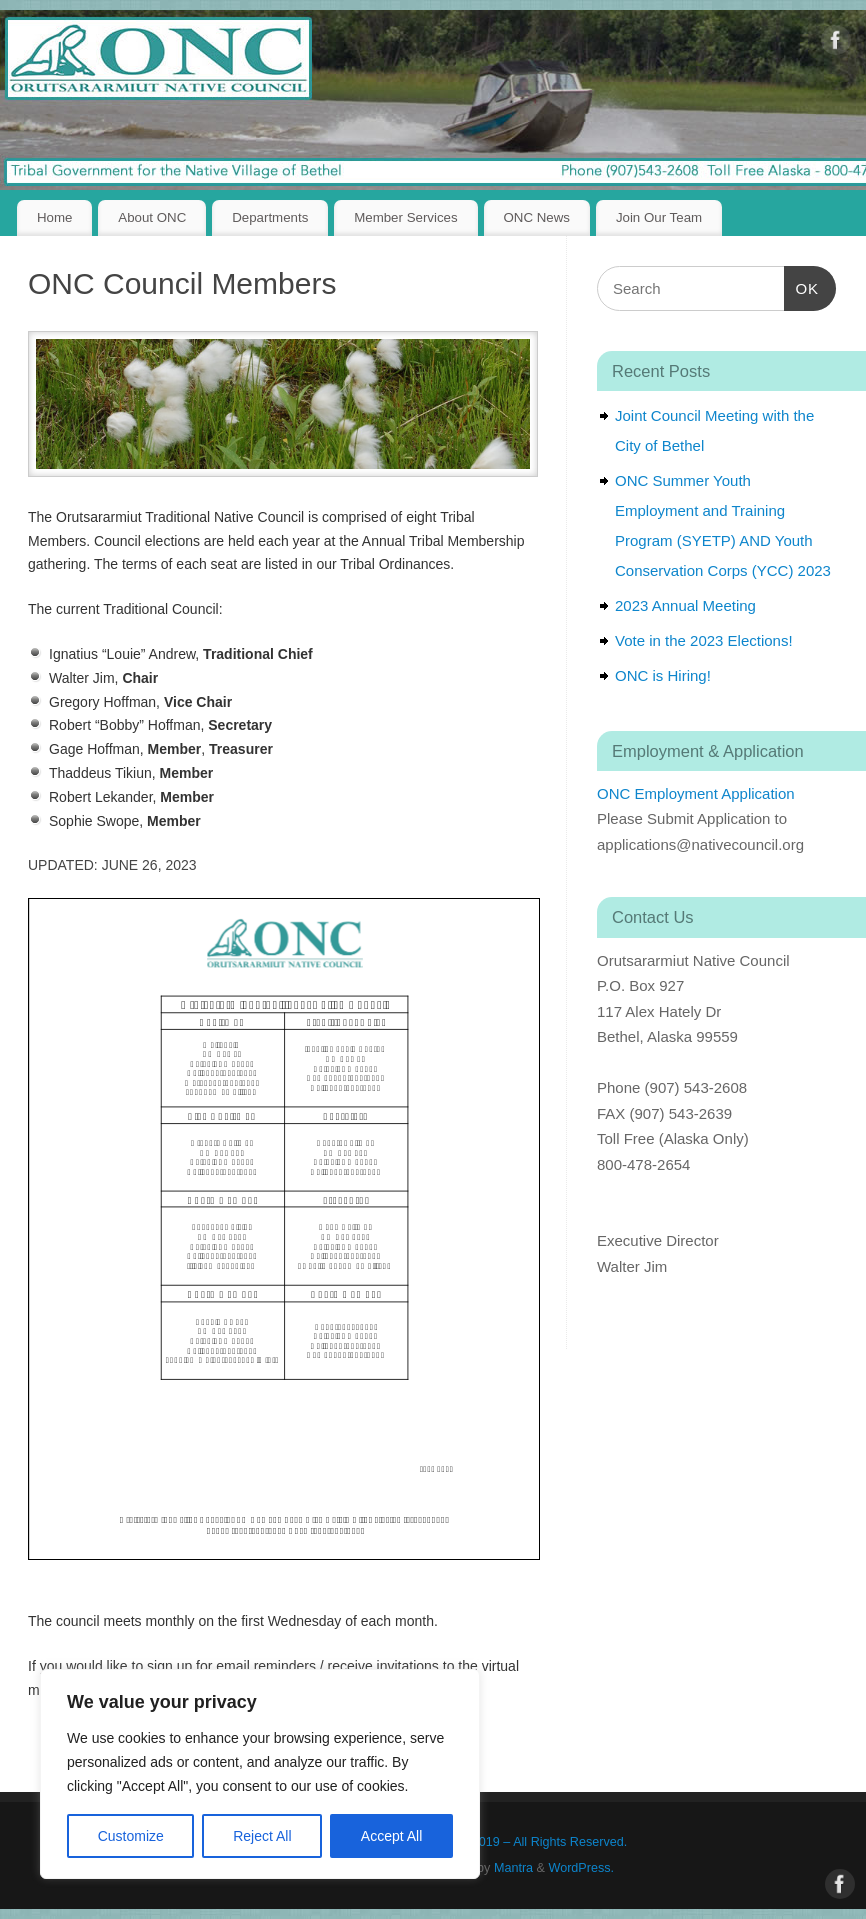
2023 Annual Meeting (685, 605)
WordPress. (582, 1868)
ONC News (537, 217)
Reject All (262, 1836)
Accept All (391, 1836)
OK (802, 286)
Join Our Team (659, 217)
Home (54, 217)
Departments (270, 217)
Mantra (513, 1868)
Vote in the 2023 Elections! (704, 640)
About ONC (152, 217)
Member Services (405, 217)
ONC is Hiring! (663, 675)
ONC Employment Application (696, 793)
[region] (260, 1774)
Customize (131, 1836)
